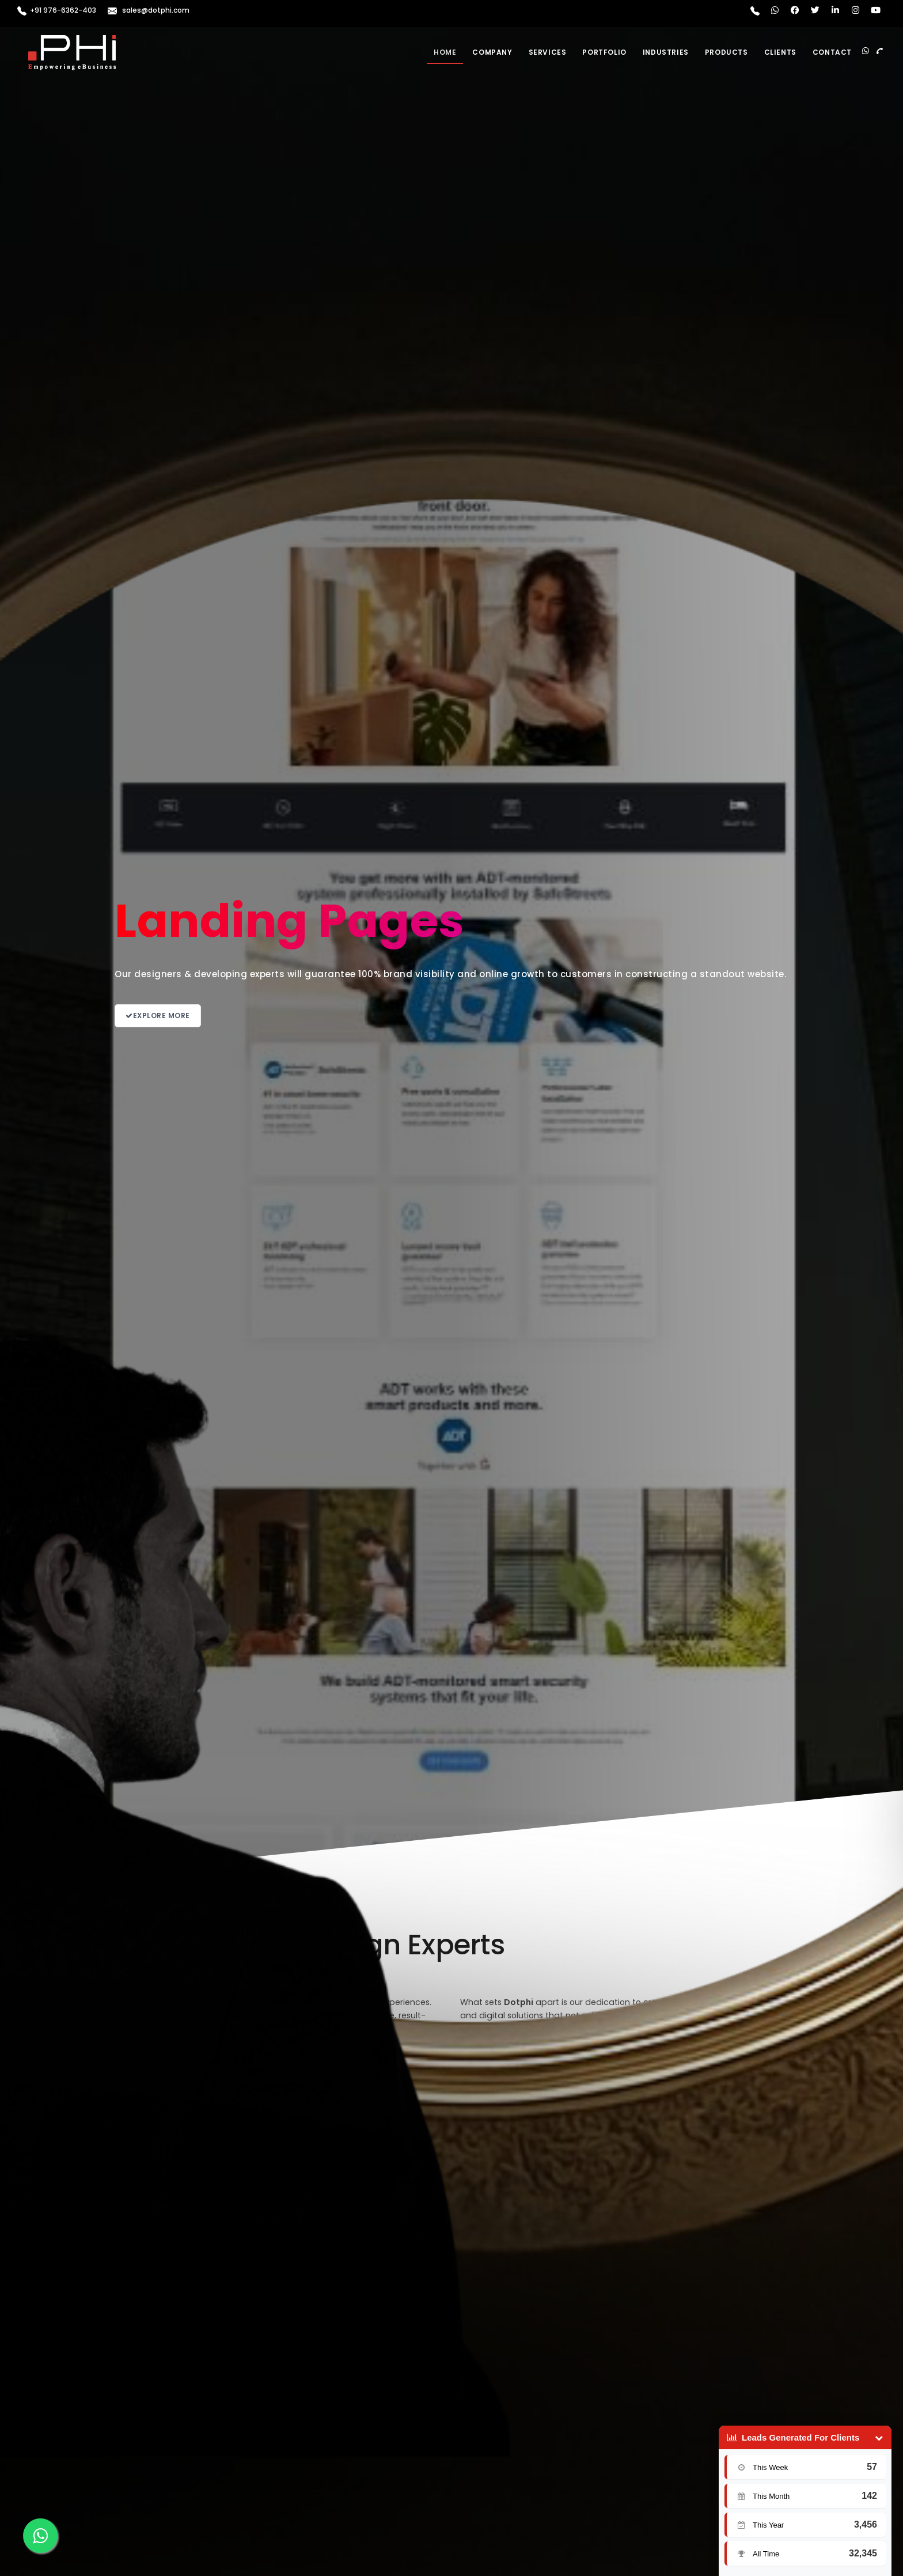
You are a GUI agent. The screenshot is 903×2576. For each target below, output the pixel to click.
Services (548, 52)
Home (445, 52)
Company (492, 52)
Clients (780, 52)
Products (726, 52)
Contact (832, 52)
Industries (666, 52)
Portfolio (604, 52)
